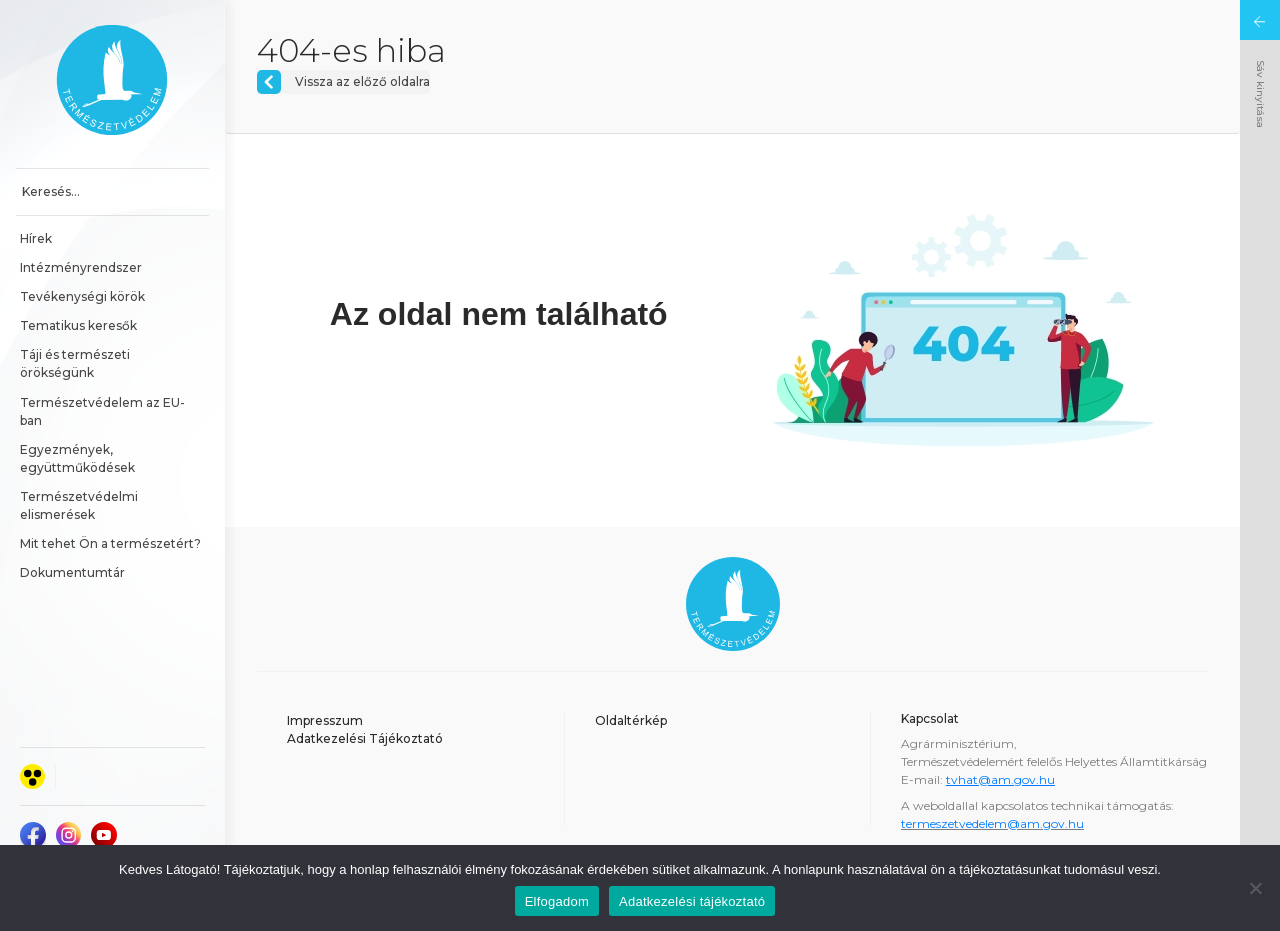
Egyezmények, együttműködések (77, 458)
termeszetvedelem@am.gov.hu (992, 823)
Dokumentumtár (72, 572)
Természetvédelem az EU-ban (102, 411)
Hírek (36, 238)
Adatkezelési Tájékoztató (365, 738)
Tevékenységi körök (82, 296)
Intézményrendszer (81, 267)
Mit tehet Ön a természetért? (110, 543)
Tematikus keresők (78, 325)
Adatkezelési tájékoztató (692, 901)
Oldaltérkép (631, 720)
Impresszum (325, 720)
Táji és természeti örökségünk (76, 363)
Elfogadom (557, 901)
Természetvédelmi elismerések (80, 505)
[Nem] (1255, 888)
